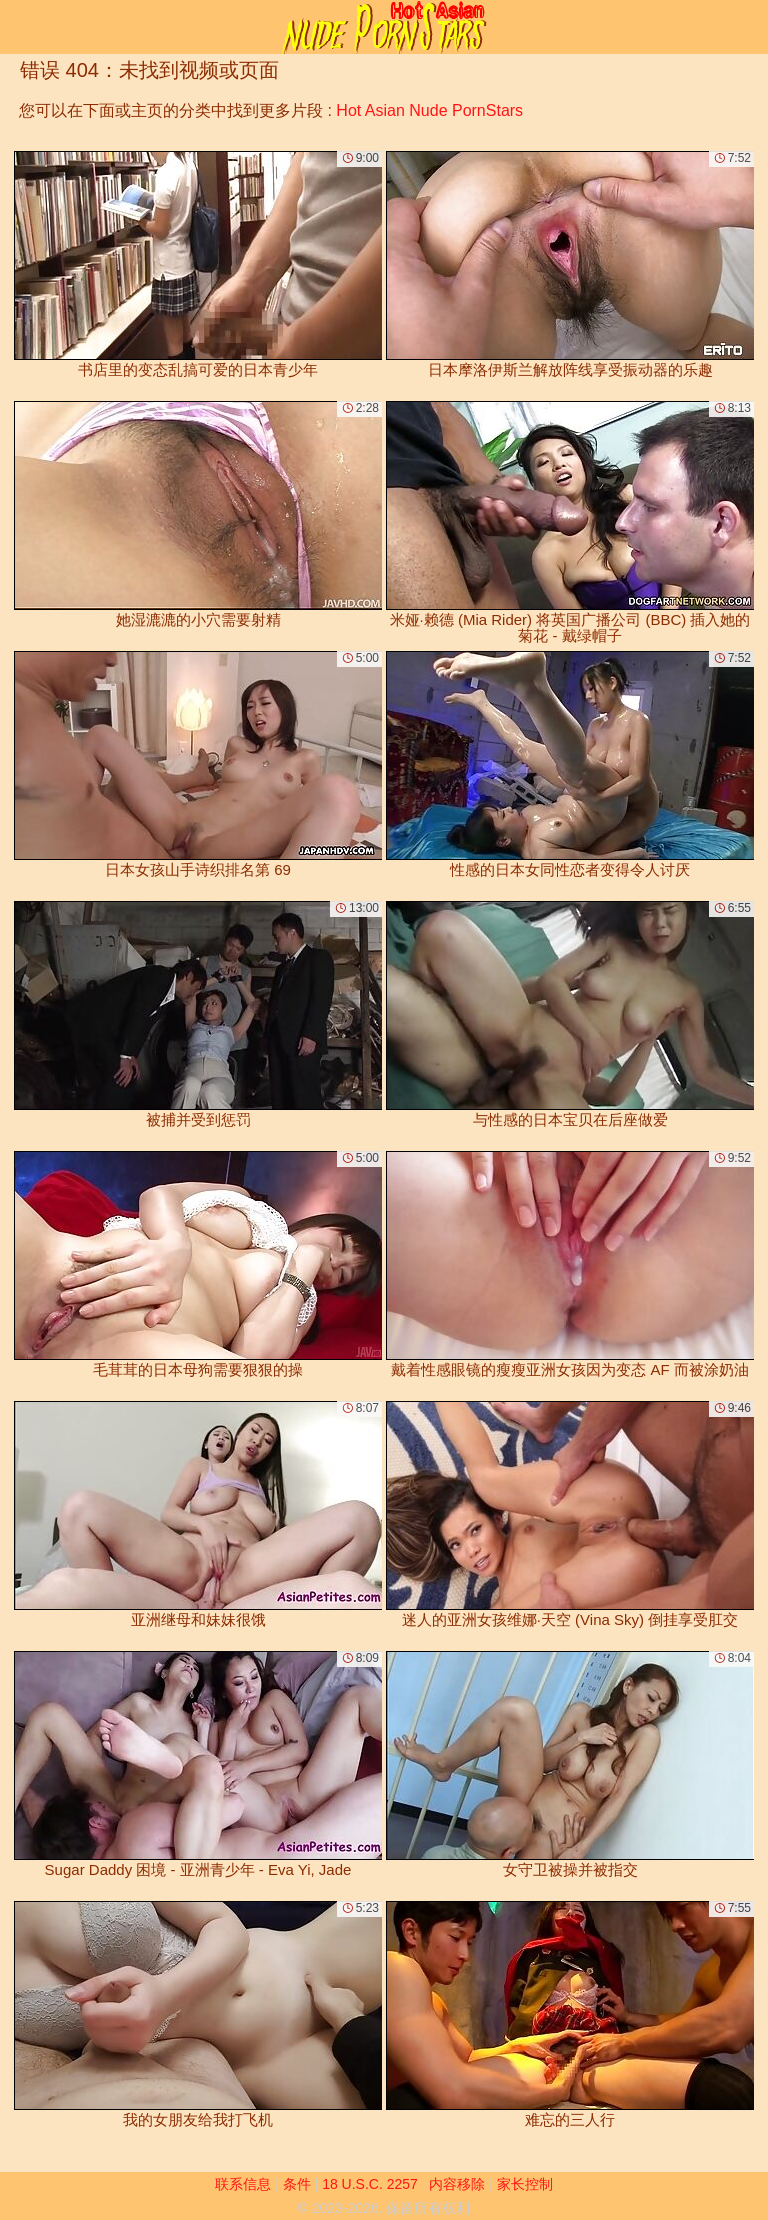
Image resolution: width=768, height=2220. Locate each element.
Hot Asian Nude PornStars (429, 110)
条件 (297, 2184)
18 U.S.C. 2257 (370, 2184)
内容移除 (457, 2184)
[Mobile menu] (18, 27)
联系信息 (243, 2184)
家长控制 (525, 2184)
